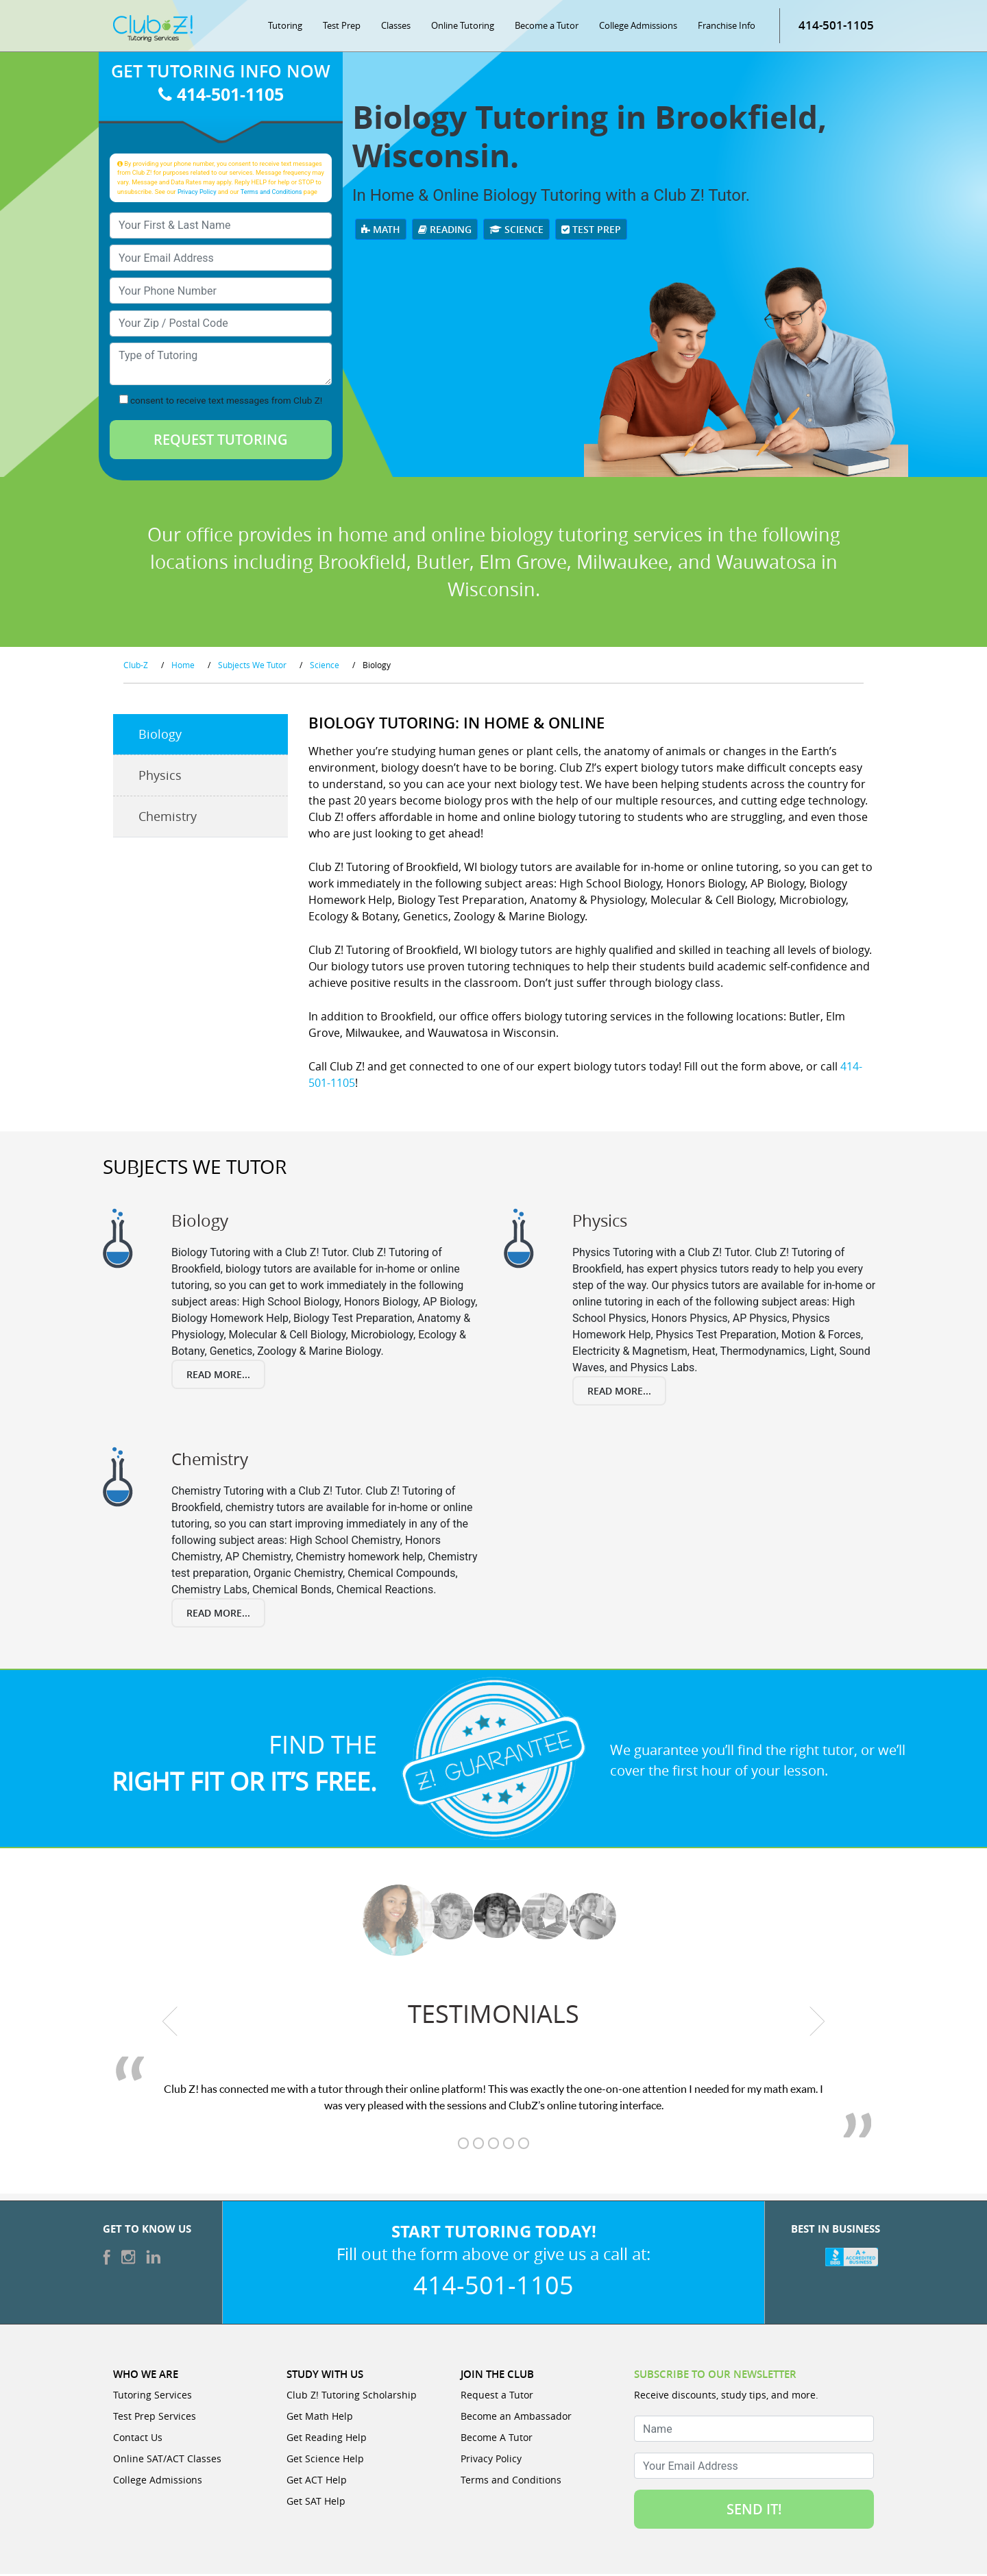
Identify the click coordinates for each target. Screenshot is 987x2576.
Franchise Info (726, 27)
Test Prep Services (154, 2418)
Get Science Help (325, 2460)
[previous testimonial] (170, 2023)
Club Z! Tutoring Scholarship (352, 2396)
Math (380, 231)
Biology (160, 736)
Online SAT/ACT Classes (167, 2460)
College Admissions (638, 27)
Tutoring (285, 27)
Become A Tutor (497, 2439)
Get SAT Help (316, 2503)
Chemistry (167, 819)
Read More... (218, 1376)
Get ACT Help (317, 2481)
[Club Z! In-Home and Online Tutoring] (153, 29)
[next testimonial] (817, 2023)
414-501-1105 (836, 27)
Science (516, 231)
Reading (445, 231)
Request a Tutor (497, 2396)
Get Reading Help (327, 2439)
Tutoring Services (152, 2396)
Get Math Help (320, 2418)
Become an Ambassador (516, 2418)
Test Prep (342, 27)
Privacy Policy (197, 193)
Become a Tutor (546, 27)
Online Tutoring (462, 27)
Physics (160, 778)
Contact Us (137, 2439)
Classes (396, 27)
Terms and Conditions (271, 193)
